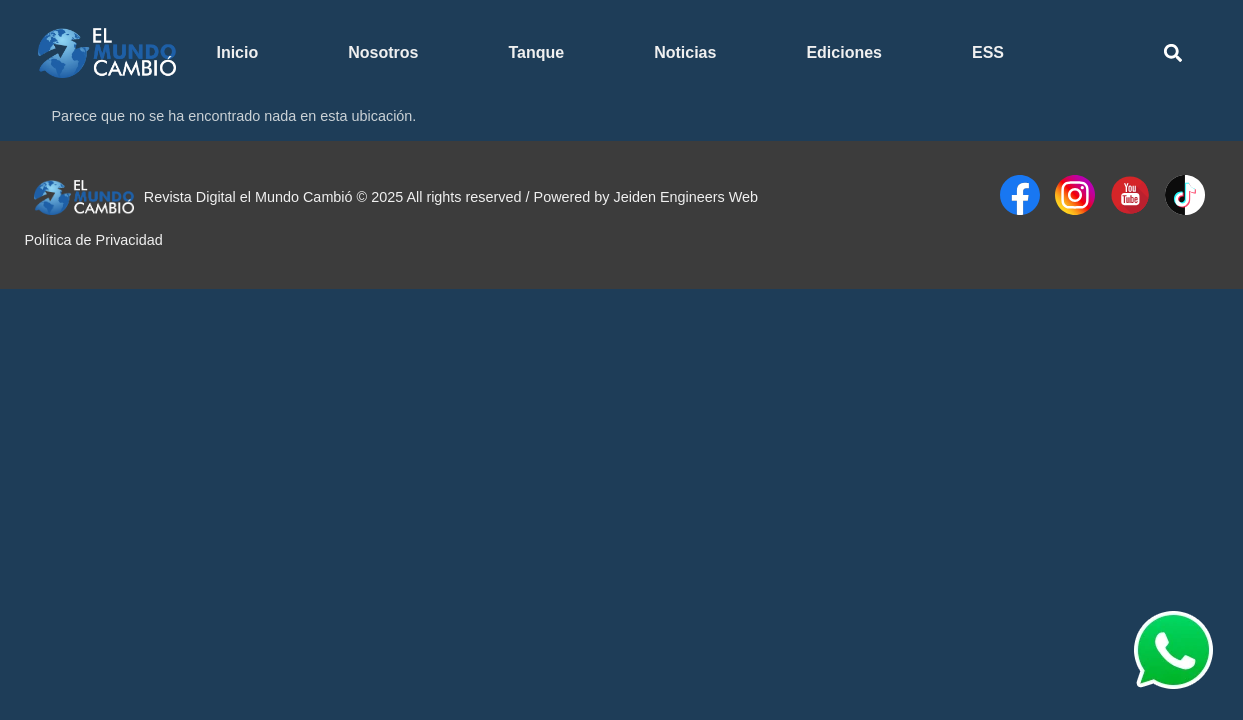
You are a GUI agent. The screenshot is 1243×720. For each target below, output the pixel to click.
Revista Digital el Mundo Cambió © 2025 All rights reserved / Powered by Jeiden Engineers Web (451, 197)
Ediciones (844, 52)
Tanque (536, 52)
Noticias (685, 52)
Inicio (237, 52)
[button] (1172, 53)
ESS (988, 52)
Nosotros (383, 52)
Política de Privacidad (93, 240)
